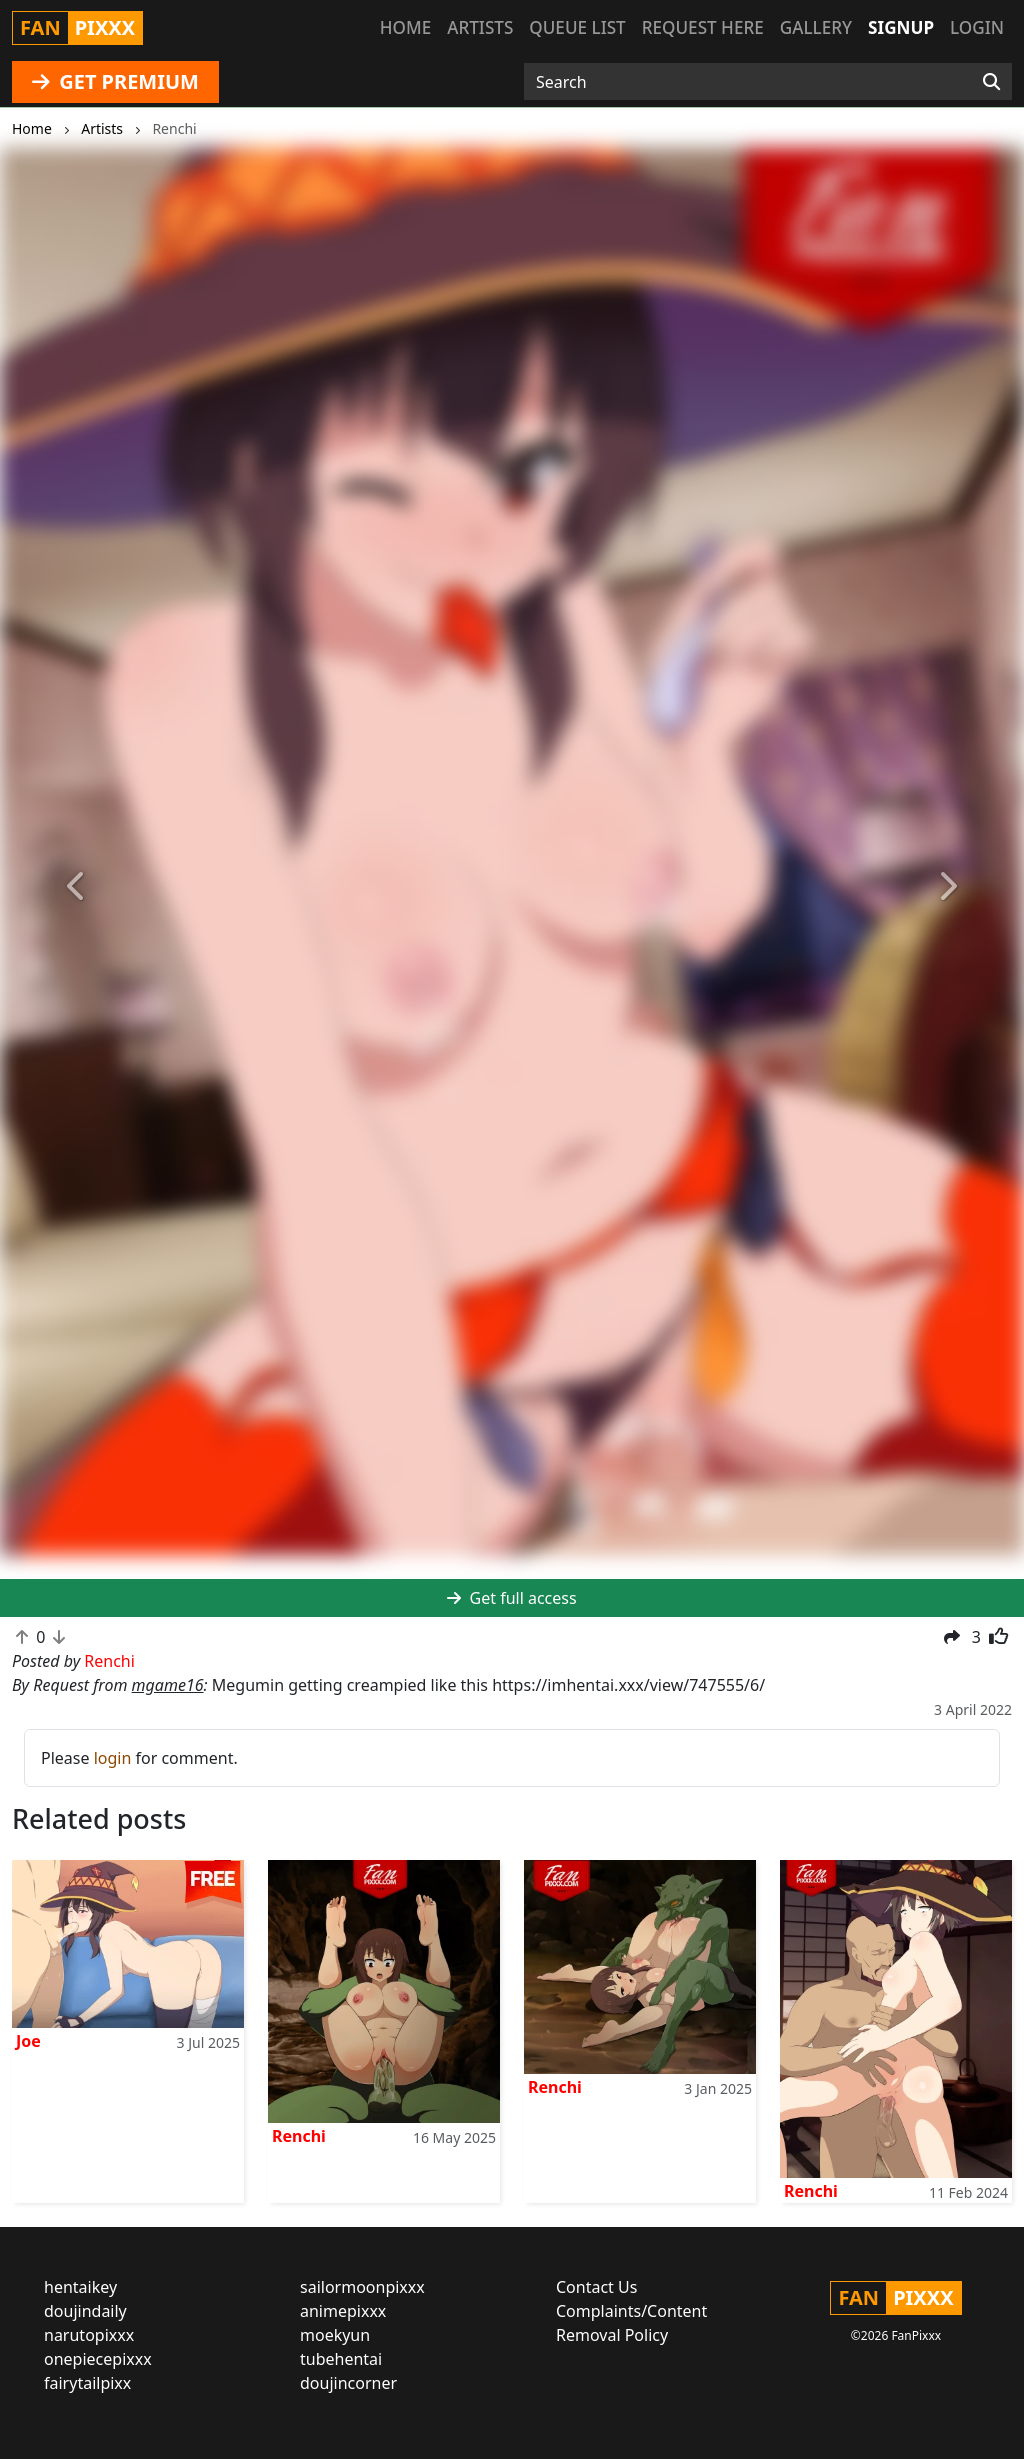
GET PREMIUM (115, 81)
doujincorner (348, 2383)
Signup (901, 27)
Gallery (816, 27)
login (113, 1758)
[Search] (991, 82)
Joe (28, 2041)
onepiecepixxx (98, 2359)
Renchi (299, 2136)
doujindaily (85, 2311)
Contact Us (596, 2287)
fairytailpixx (87, 2383)
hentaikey (80, 2287)
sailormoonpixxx (362, 2287)
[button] (77, 886)
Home (405, 27)
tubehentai (341, 2359)
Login (977, 27)
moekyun (335, 2335)
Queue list (577, 27)
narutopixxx (89, 2335)
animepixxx (343, 2311)
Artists (480, 27)
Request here (703, 27)
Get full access (511, 1598)
